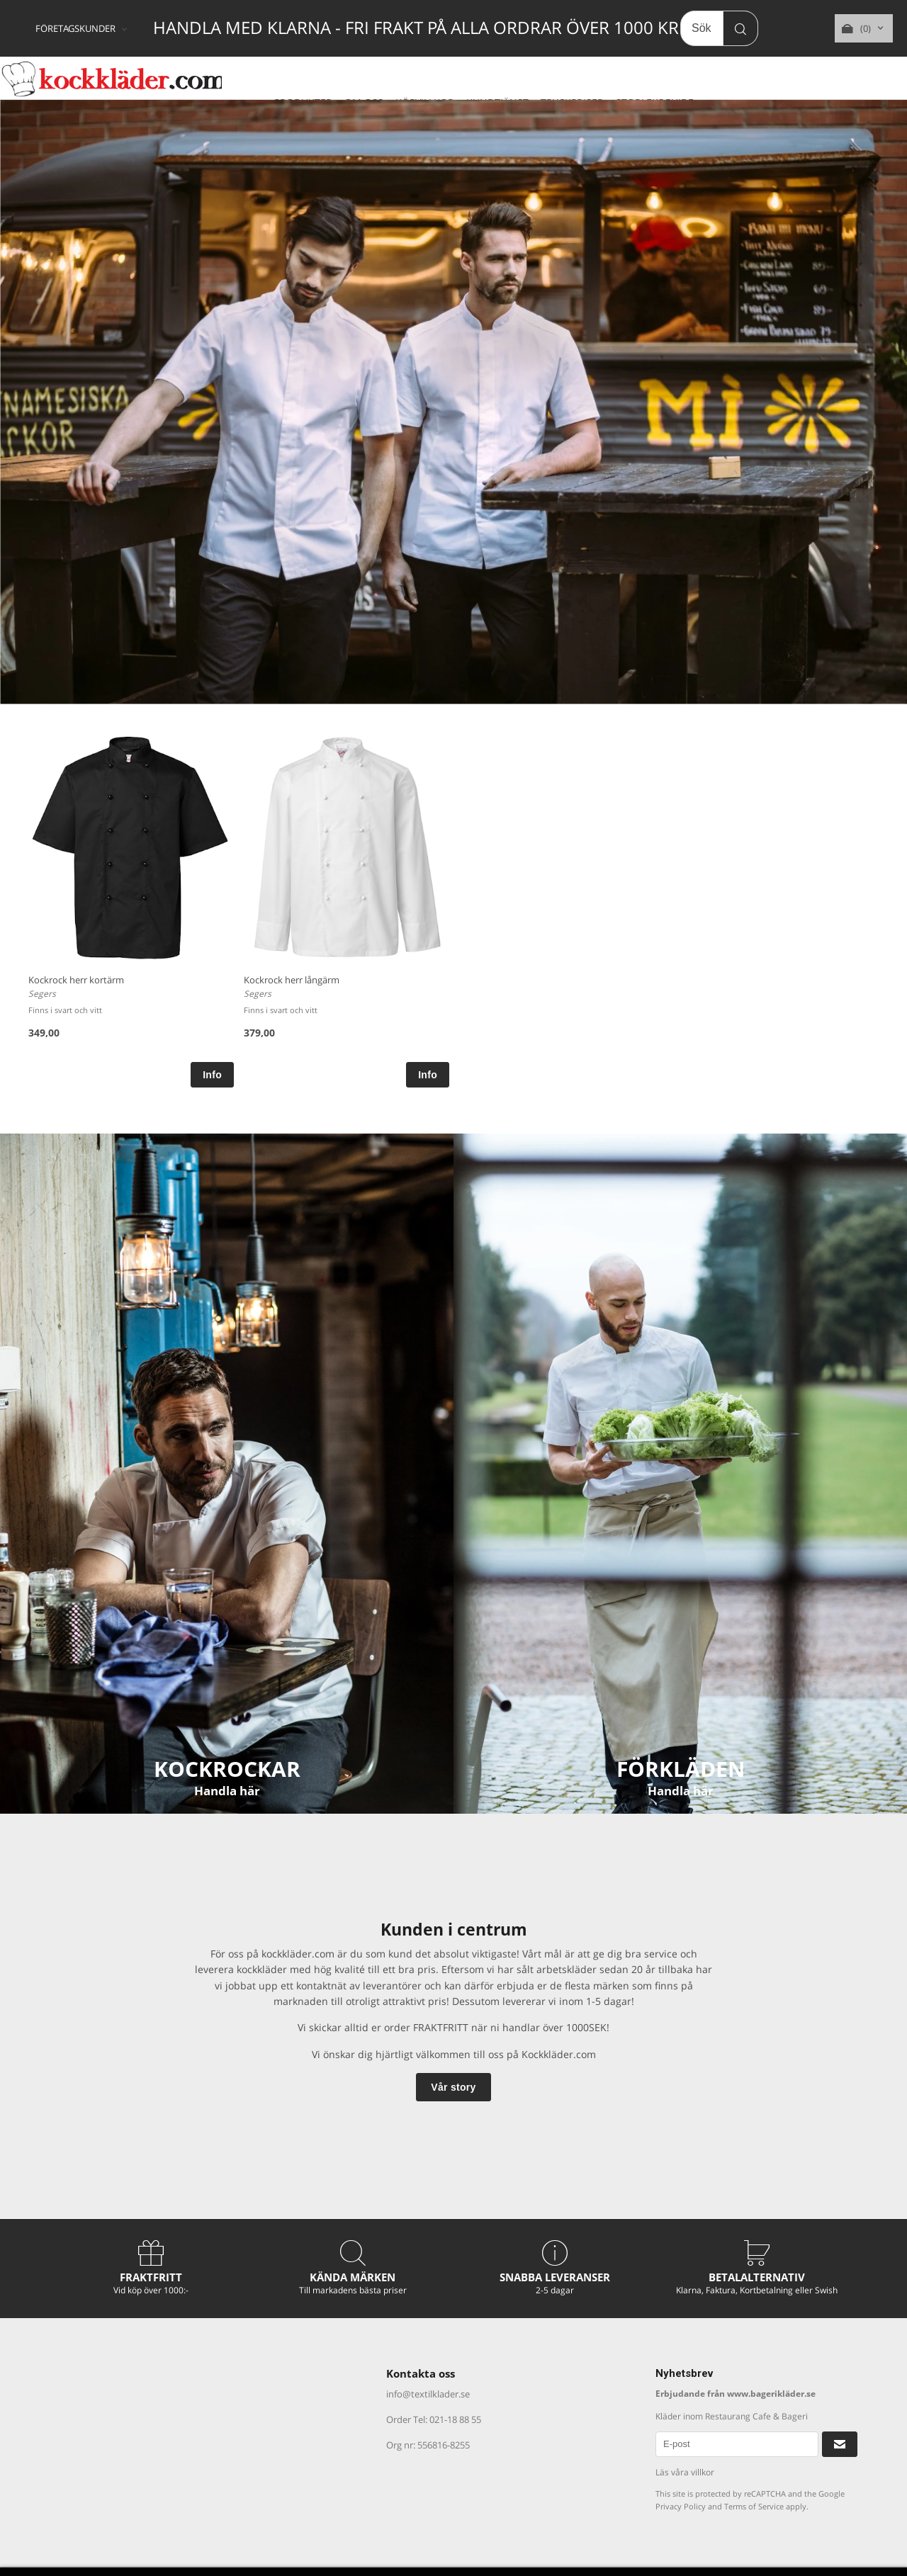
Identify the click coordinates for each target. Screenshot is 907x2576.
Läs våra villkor (684, 2472)
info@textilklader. (423, 2394)
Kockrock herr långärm (291, 979)
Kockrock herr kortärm (76, 979)
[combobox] (82, 29)
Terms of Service (754, 2506)
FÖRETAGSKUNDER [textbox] (75, 29)
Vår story (453, 2087)
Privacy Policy (680, 2506)
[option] (131, 910)
